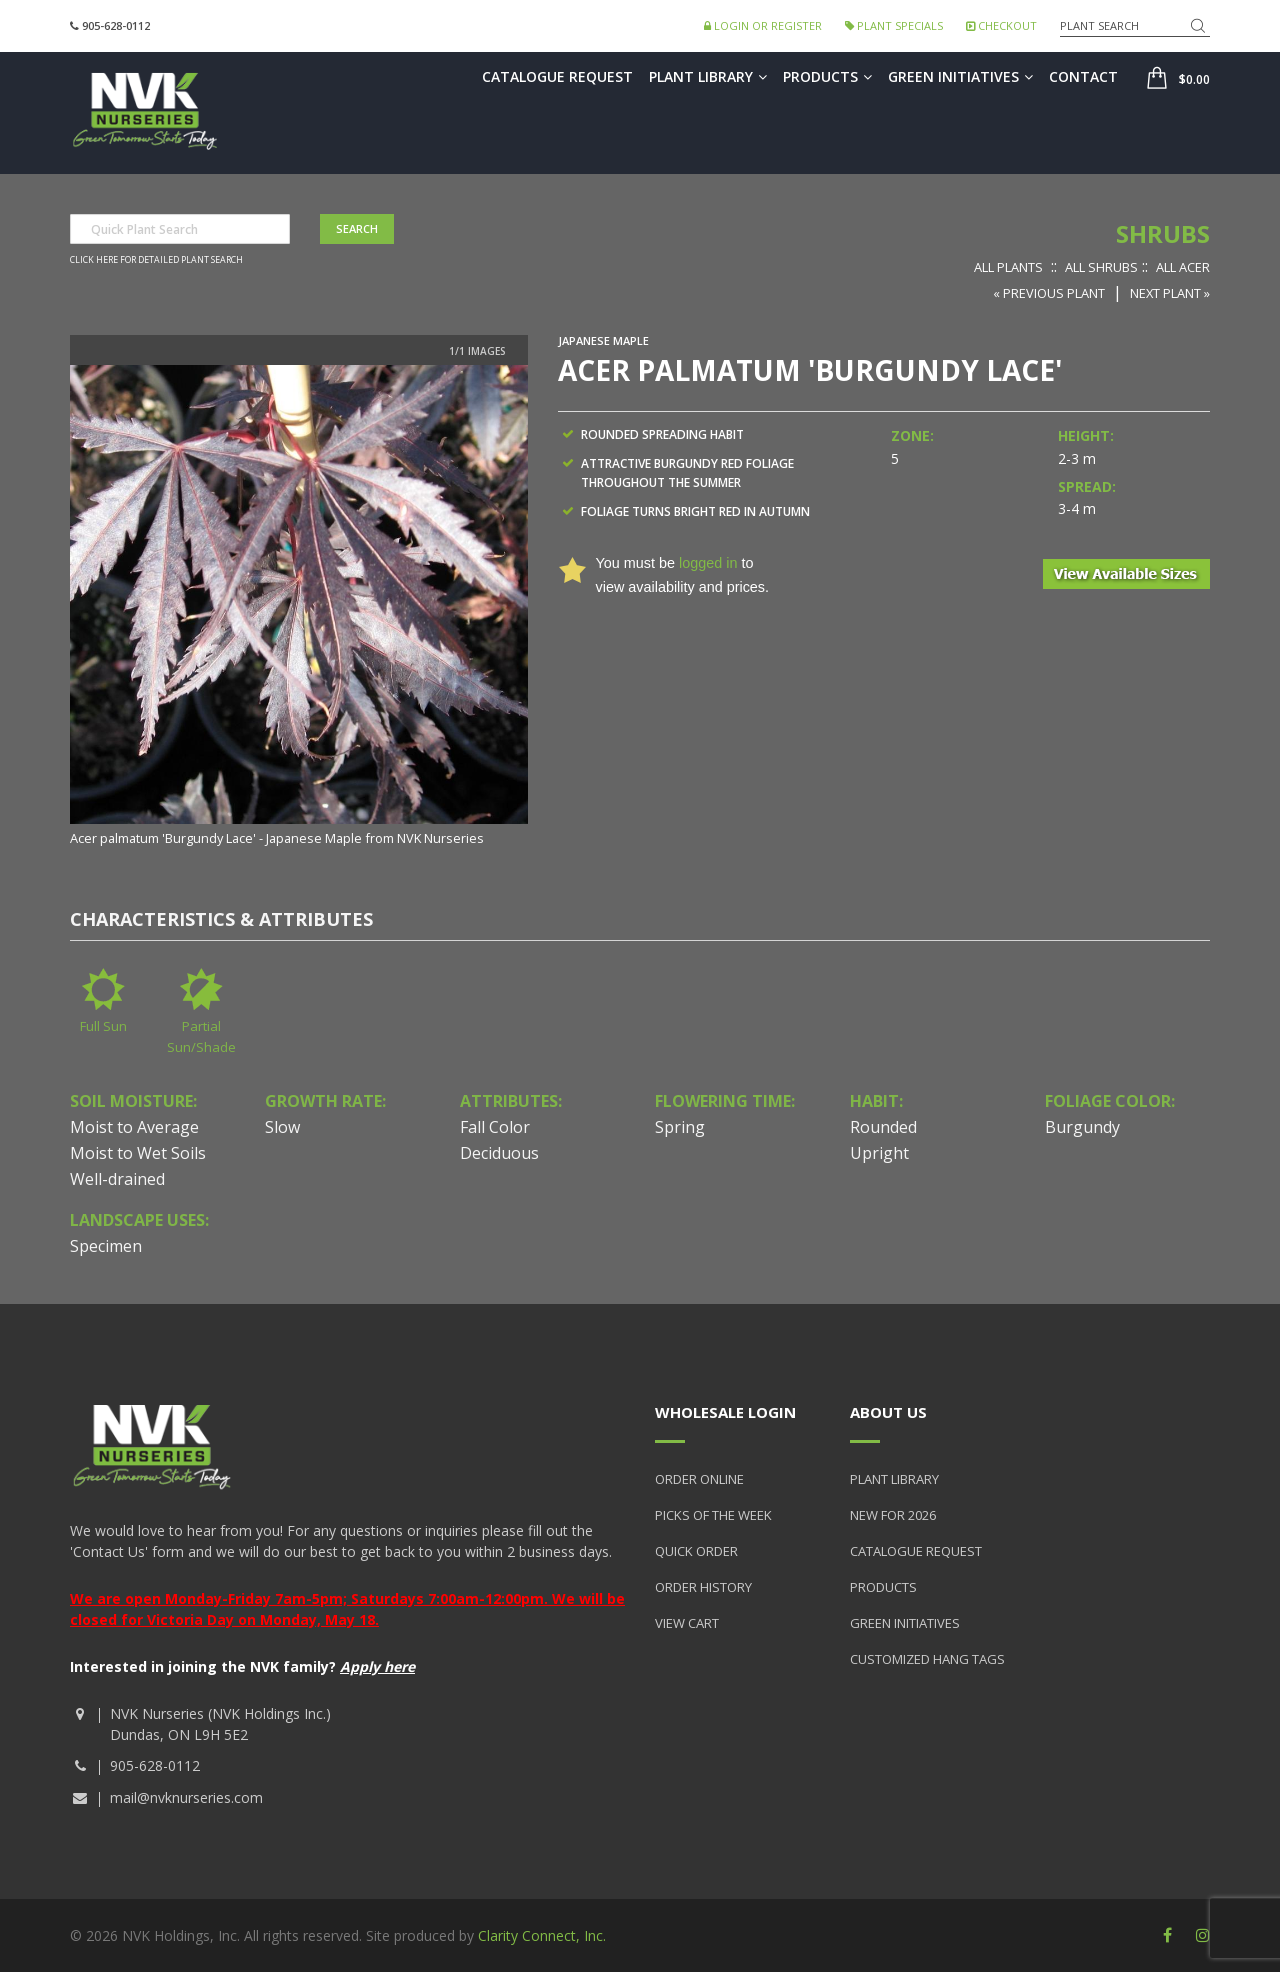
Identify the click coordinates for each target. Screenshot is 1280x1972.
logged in (708, 563)
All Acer (1183, 267)
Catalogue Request (557, 76)
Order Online (699, 1479)
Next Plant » (1170, 293)
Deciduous (499, 1153)
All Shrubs (1101, 267)
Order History (703, 1587)
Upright (879, 1153)
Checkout (1001, 25)
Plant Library (708, 76)
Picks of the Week (713, 1515)
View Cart (687, 1623)
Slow (282, 1127)
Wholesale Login (725, 1412)
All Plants (1008, 267)
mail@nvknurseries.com (186, 1797)
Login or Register (763, 25)
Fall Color (495, 1127)
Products (827, 76)
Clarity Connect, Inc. (542, 1935)
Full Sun (103, 1026)
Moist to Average (134, 1127)
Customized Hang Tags (927, 1659)
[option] (299, 607)
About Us (888, 1412)
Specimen (106, 1246)
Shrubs (1163, 233)
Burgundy (1082, 1127)
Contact (1083, 76)
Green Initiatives (960, 76)
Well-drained (117, 1179)
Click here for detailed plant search (156, 260)
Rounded (883, 1127)
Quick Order (696, 1551)
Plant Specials (894, 25)
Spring (680, 1127)
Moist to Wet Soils (138, 1153)
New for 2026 (893, 1515)
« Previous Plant (1049, 293)
